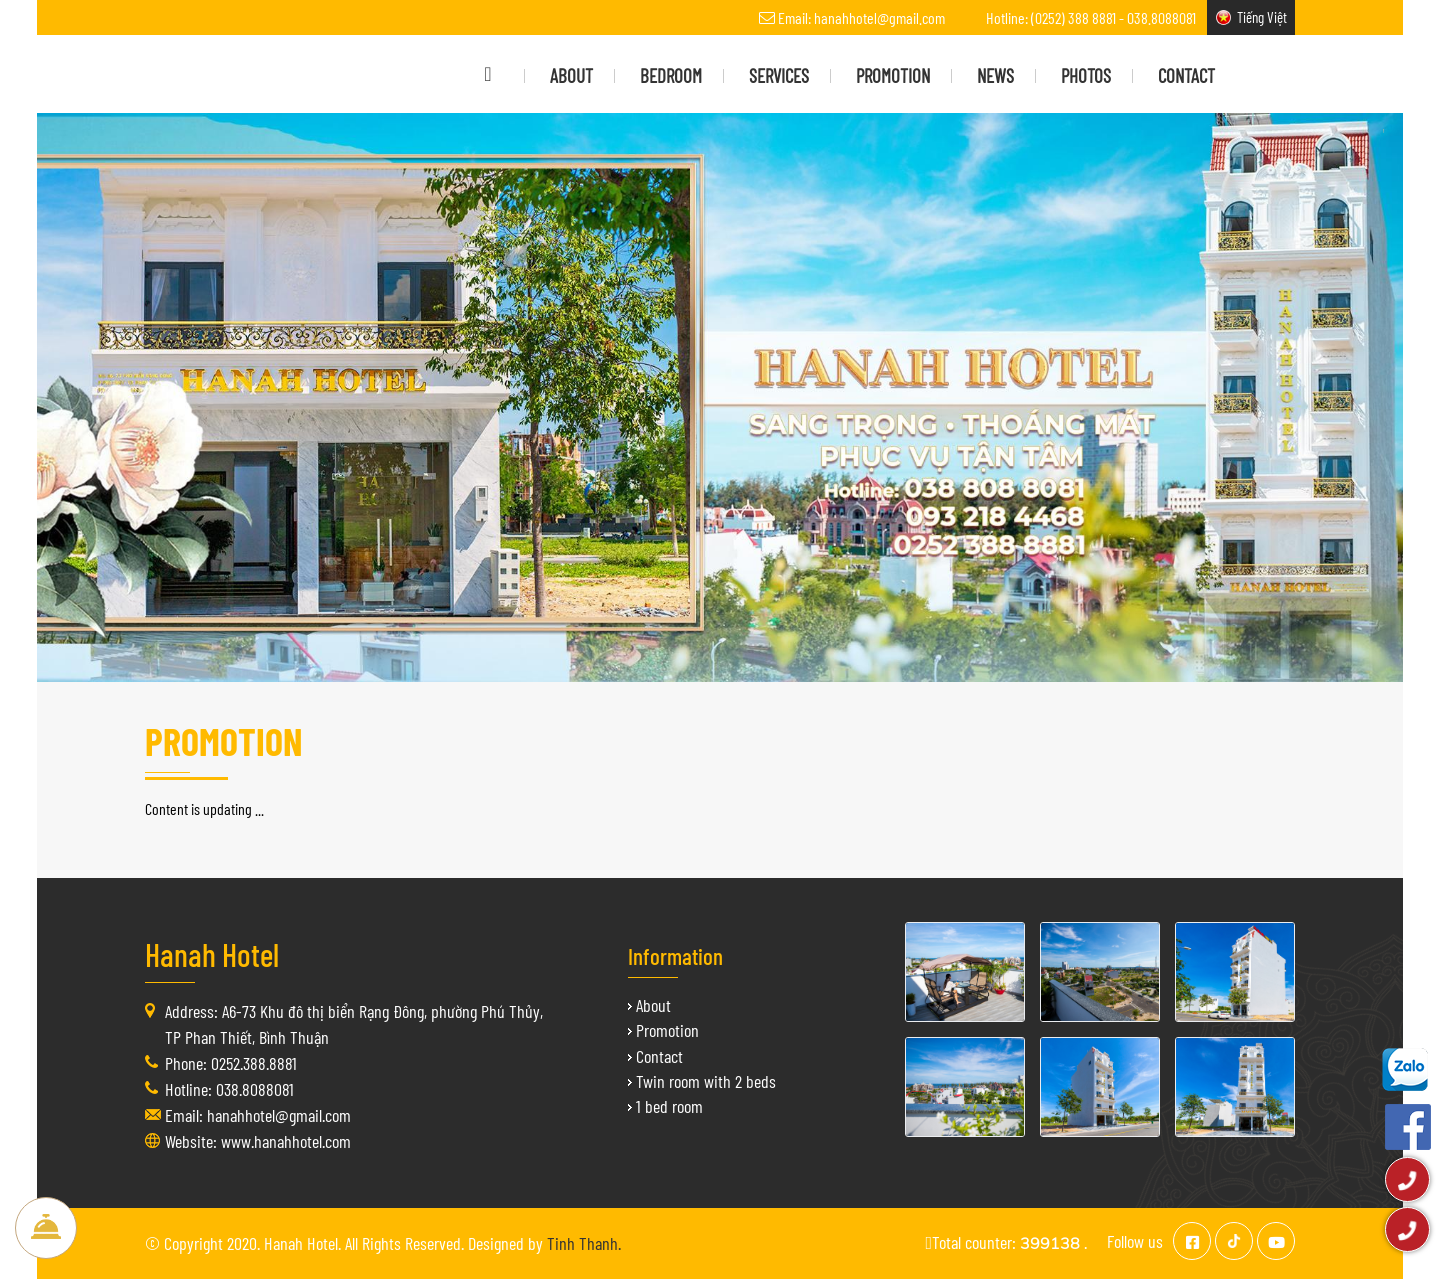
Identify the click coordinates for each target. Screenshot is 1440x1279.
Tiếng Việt (1262, 17)
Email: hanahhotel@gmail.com (861, 17)
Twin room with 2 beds (706, 1081)
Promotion (667, 1030)
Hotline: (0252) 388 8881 (1051, 17)
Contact (659, 1056)
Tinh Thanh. (584, 1243)
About (653, 1005)
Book (46, 1228)
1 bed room (669, 1106)
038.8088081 (1161, 17)
